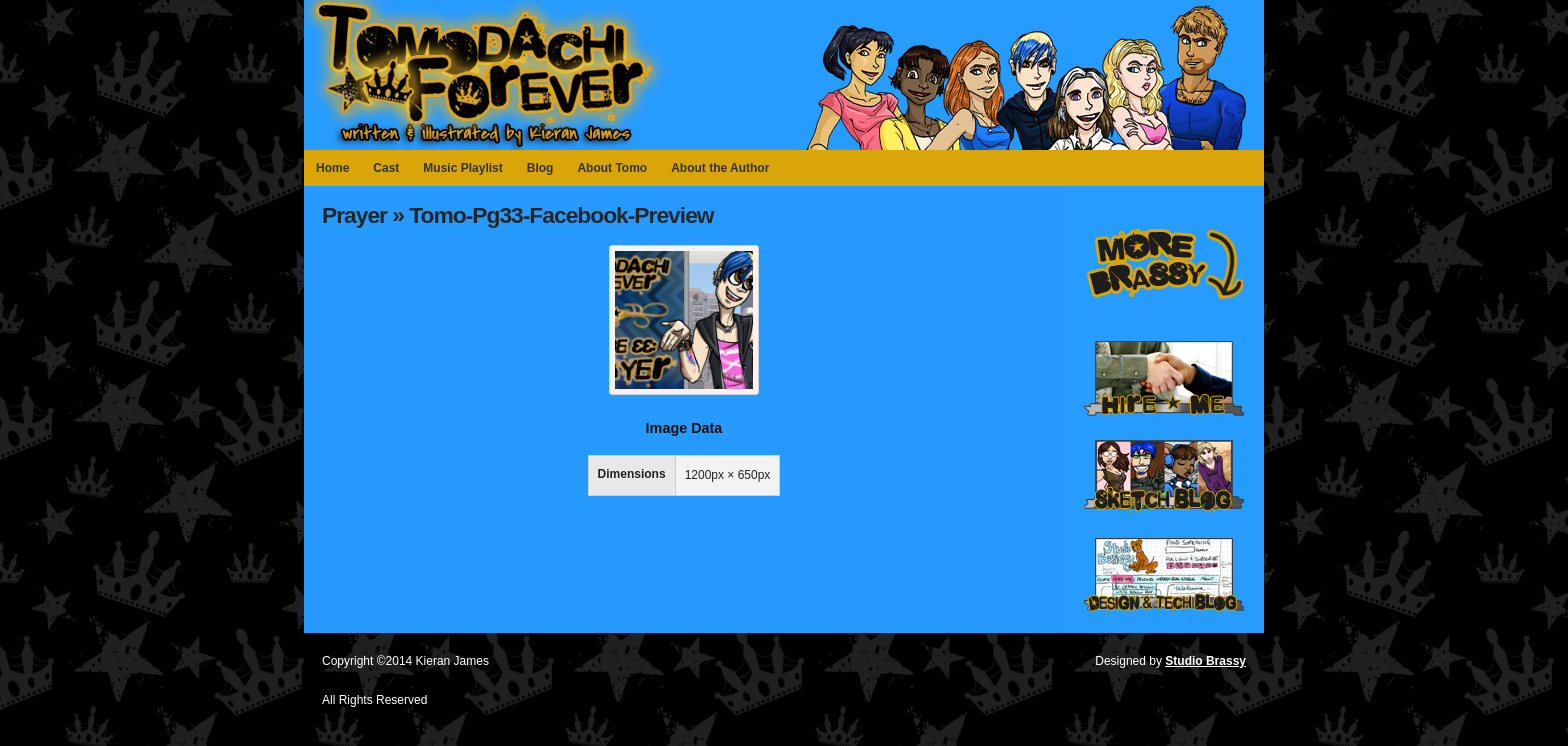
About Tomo (612, 168)
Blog (540, 168)
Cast (386, 168)
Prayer (354, 215)
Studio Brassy (1205, 661)
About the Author (720, 168)
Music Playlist (462, 168)
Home (332, 168)
